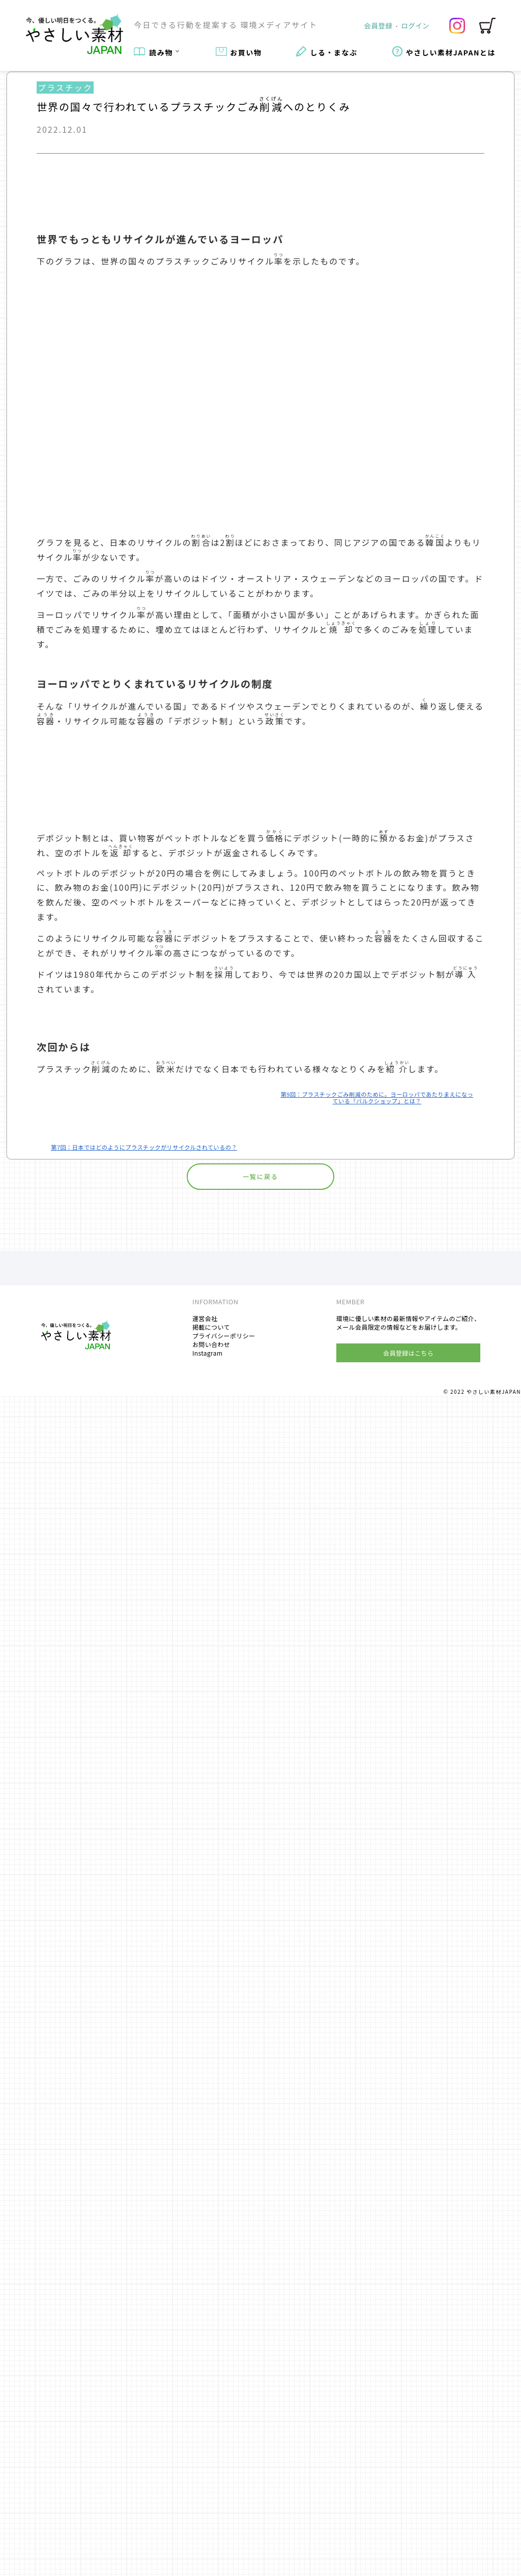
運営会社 (205, 2499)
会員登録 (378, 25)
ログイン (415, 25)
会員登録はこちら (408, 2533)
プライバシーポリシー (223, 2516)
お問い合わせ (211, 2525)
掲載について (211, 2507)
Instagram (207, 2533)
